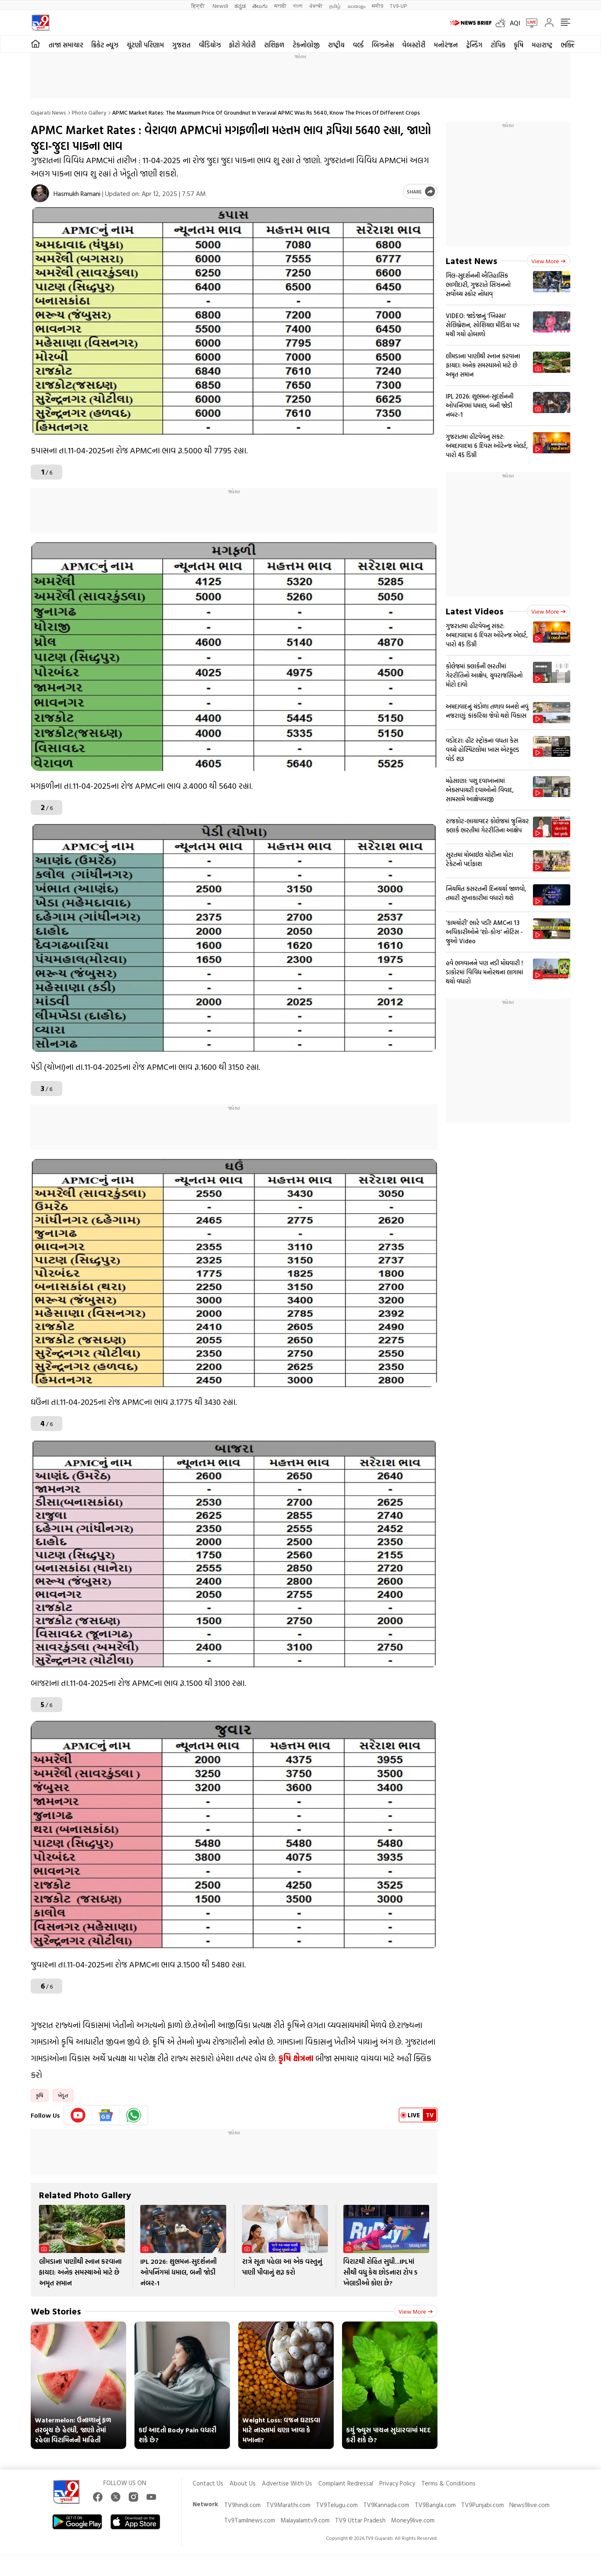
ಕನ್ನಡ (240, 6)
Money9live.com (413, 2520)
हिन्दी (198, 6)
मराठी (280, 6)
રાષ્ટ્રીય (336, 45)
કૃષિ (518, 45)
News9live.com (529, 2505)
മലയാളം (356, 6)
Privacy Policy (397, 2483)
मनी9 (377, 6)
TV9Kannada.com (386, 2505)
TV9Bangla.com (435, 2505)
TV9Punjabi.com (482, 2505)
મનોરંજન (446, 45)
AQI (515, 23)
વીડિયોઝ (210, 45)
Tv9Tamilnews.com (249, 2520)
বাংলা (298, 6)
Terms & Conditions (448, 2483)
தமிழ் (335, 6)
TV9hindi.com (242, 2505)
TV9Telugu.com (337, 2505)
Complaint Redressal (345, 2483)
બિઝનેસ (383, 45)
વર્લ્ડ (358, 45)
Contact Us (208, 2483)
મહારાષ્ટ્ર (542, 45)
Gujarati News (48, 112)
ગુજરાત (181, 45)
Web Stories (56, 2311)
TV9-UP (398, 6)
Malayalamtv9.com (305, 2520)
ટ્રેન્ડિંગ (474, 45)
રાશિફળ (274, 45)
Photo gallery (89, 112)
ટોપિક (498, 45)
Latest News (471, 260)
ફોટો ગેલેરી (242, 45)
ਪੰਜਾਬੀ (315, 6)
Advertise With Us (287, 2483)
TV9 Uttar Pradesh (360, 2520)
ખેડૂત (63, 2095)
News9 (220, 6)
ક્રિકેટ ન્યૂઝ (104, 45)
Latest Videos (474, 611)
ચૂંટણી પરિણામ (145, 45)
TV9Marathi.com (288, 2505)
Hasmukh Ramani (77, 193)
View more (415, 2311)
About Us (243, 2483)
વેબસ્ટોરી (413, 45)
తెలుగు (260, 6)
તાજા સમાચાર (66, 45)
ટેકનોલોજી (306, 45)
